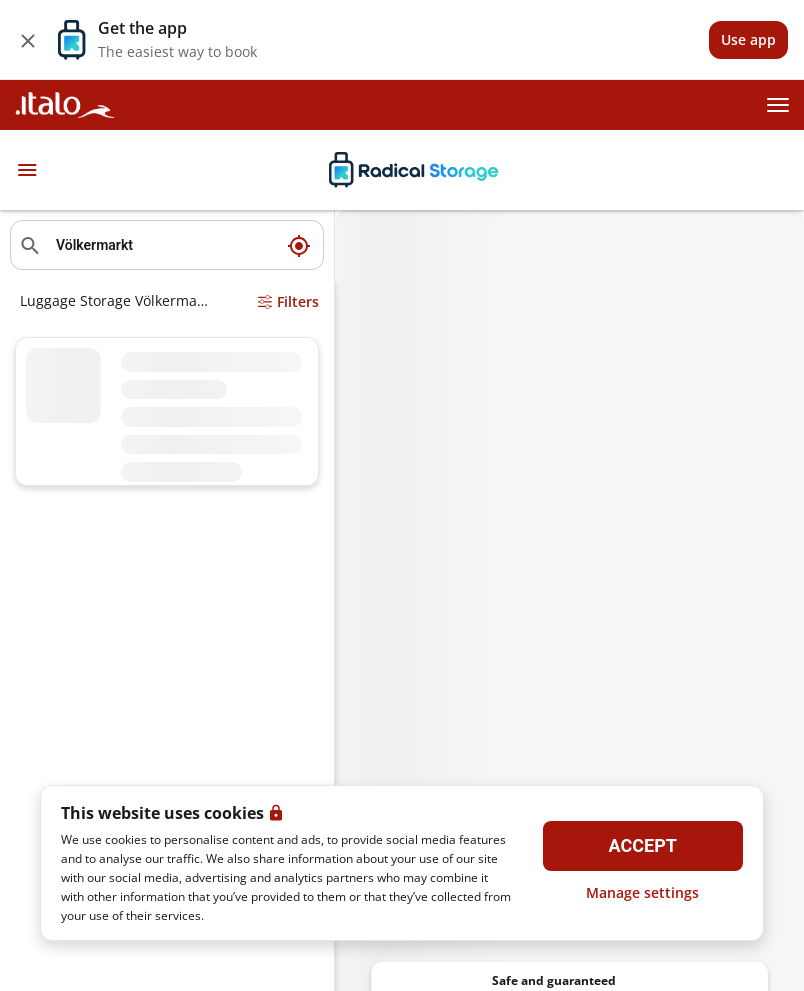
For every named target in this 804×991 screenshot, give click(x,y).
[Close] (28, 40)
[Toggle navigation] (27, 170)
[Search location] (167, 245)
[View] (748, 40)
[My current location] (299, 245)
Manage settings (642, 892)
